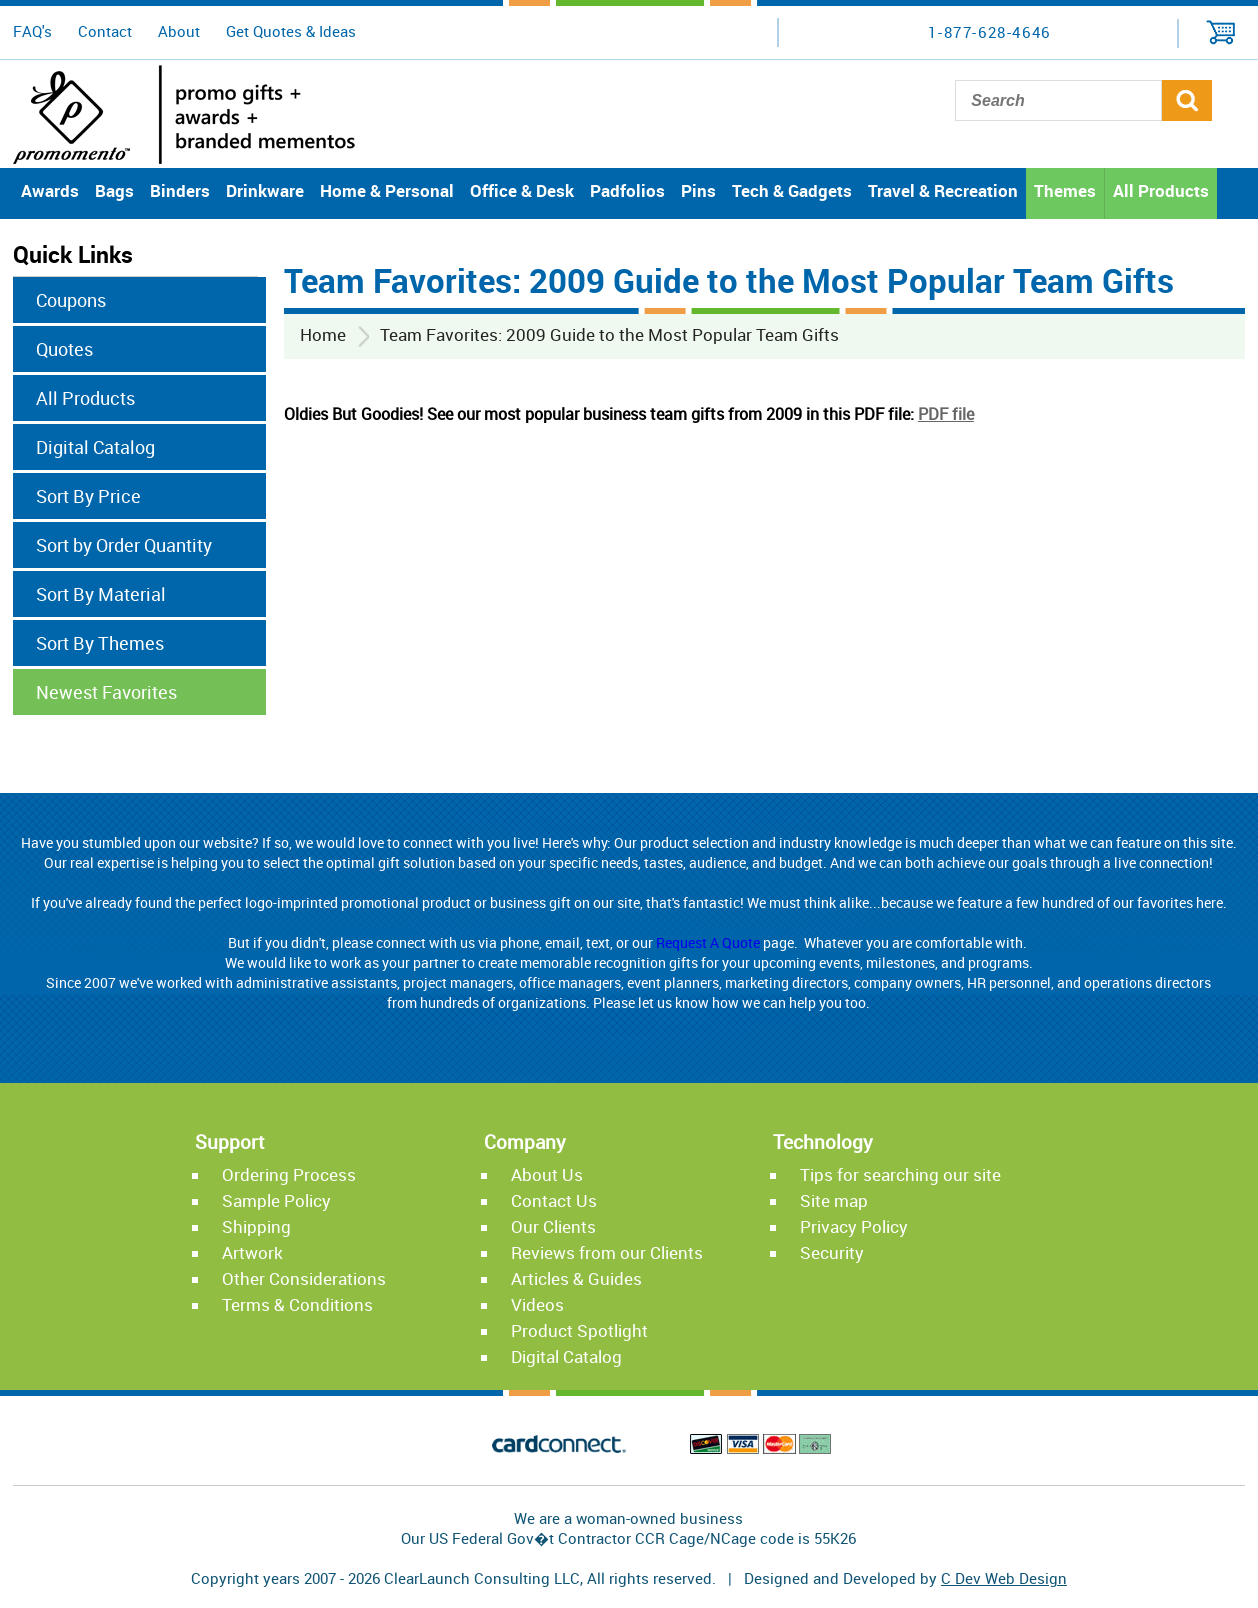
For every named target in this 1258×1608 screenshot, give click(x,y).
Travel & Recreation (943, 190)
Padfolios (627, 190)
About (179, 31)
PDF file (946, 414)
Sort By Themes (100, 643)
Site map (834, 1200)
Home (323, 334)
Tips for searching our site (900, 1174)
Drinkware (265, 190)
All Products (1161, 190)
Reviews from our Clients (607, 1252)
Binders (180, 190)
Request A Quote (708, 942)
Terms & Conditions (297, 1304)
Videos (537, 1304)
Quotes (64, 349)
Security (832, 1252)
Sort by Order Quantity (124, 545)
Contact (105, 31)
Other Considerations (304, 1278)
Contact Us (554, 1200)
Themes (1065, 190)
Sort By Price (88, 496)
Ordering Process (289, 1174)
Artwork (252, 1252)
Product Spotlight (579, 1330)
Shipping (256, 1226)
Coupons (71, 300)
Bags (114, 190)
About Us (547, 1174)
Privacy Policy (854, 1226)
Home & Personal (387, 190)
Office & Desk (522, 190)
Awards (50, 190)
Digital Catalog (95, 447)
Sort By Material (101, 594)
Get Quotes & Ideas (291, 31)
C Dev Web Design (1004, 1578)
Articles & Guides (576, 1278)
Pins (698, 190)
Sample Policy (276, 1200)
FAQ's (32, 31)
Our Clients (553, 1226)
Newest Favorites (106, 692)
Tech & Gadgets (792, 190)
